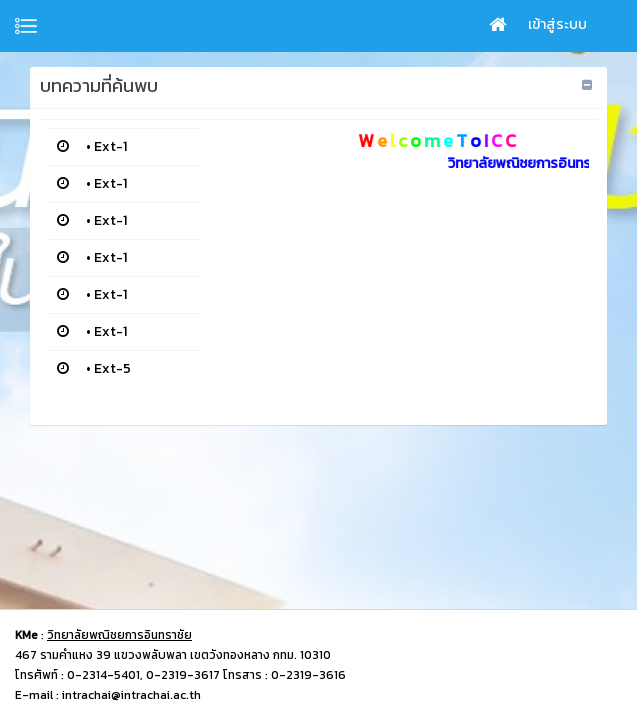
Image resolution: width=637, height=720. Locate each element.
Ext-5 (112, 368)
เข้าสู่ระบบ (557, 24)
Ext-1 (110, 146)
